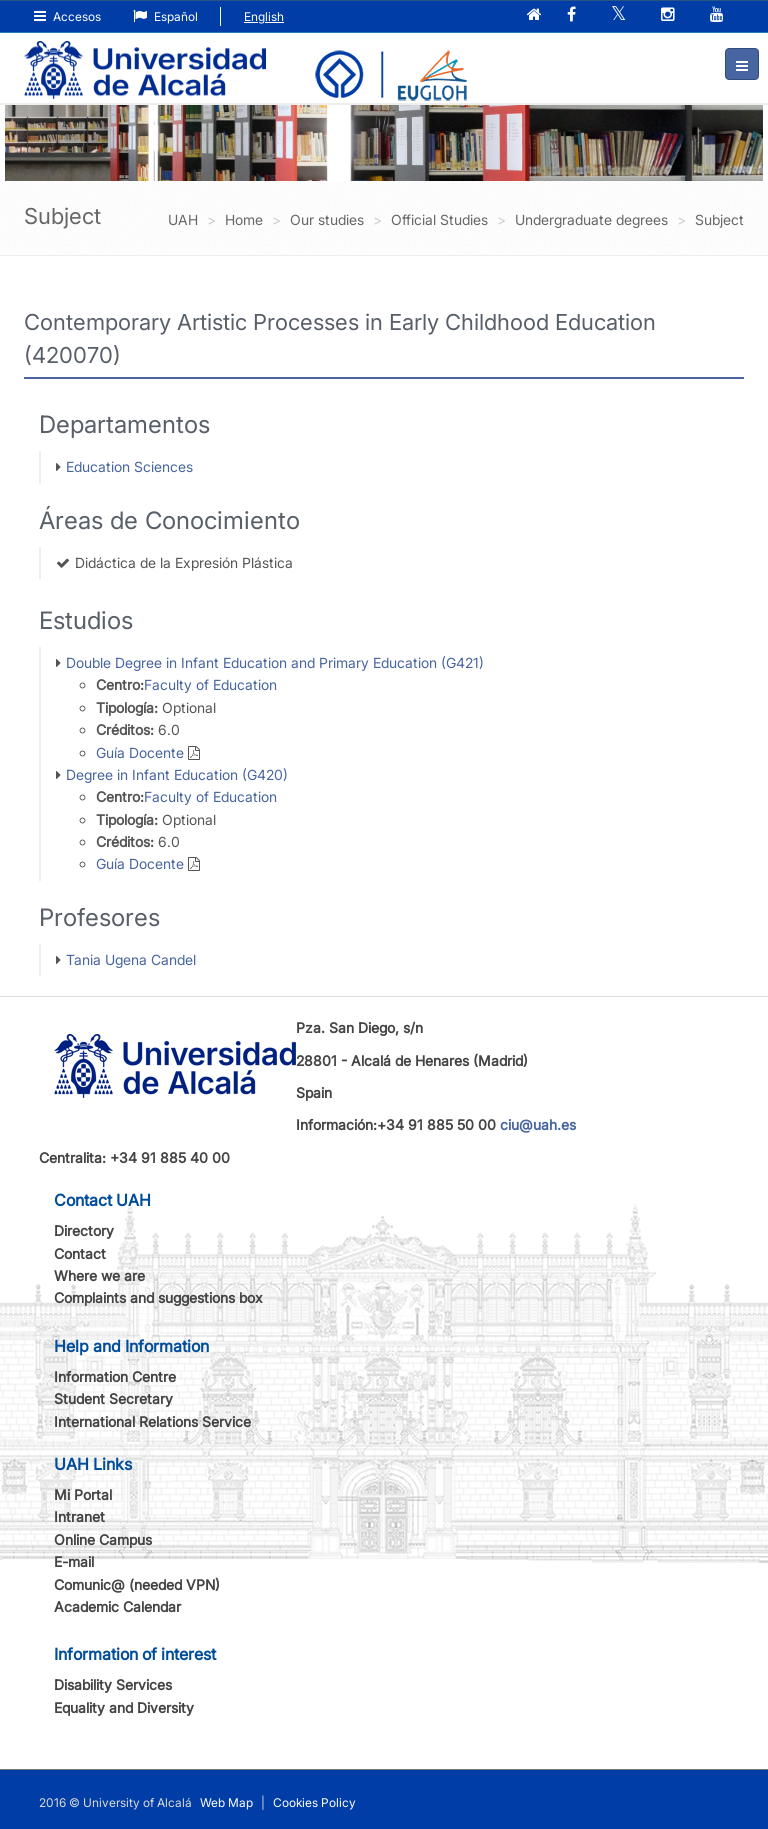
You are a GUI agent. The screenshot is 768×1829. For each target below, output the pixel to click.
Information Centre (115, 1376)
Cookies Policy (314, 1802)
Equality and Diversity (124, 1707)
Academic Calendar (117, 1606)
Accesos (67, 16)
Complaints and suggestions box (158, 1297)
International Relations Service (152, 1421)
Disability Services (113, 1684)
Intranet (79, 1516)
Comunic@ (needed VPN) (137, 1584)
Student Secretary (113, 1398)
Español (165, 16)
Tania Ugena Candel (131, 959)
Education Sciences (129, 466)
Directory (84, 1230)
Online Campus (103, 1539)
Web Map (226, 1802)
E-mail (74, 1561)
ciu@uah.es (538, 1124)
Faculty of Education (210, 684)
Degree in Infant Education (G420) (177, 774)
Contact (80, 1253)
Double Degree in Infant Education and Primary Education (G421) (275, 662)
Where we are (99, 1275)
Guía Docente (140, 752)
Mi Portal (83, 1494)
